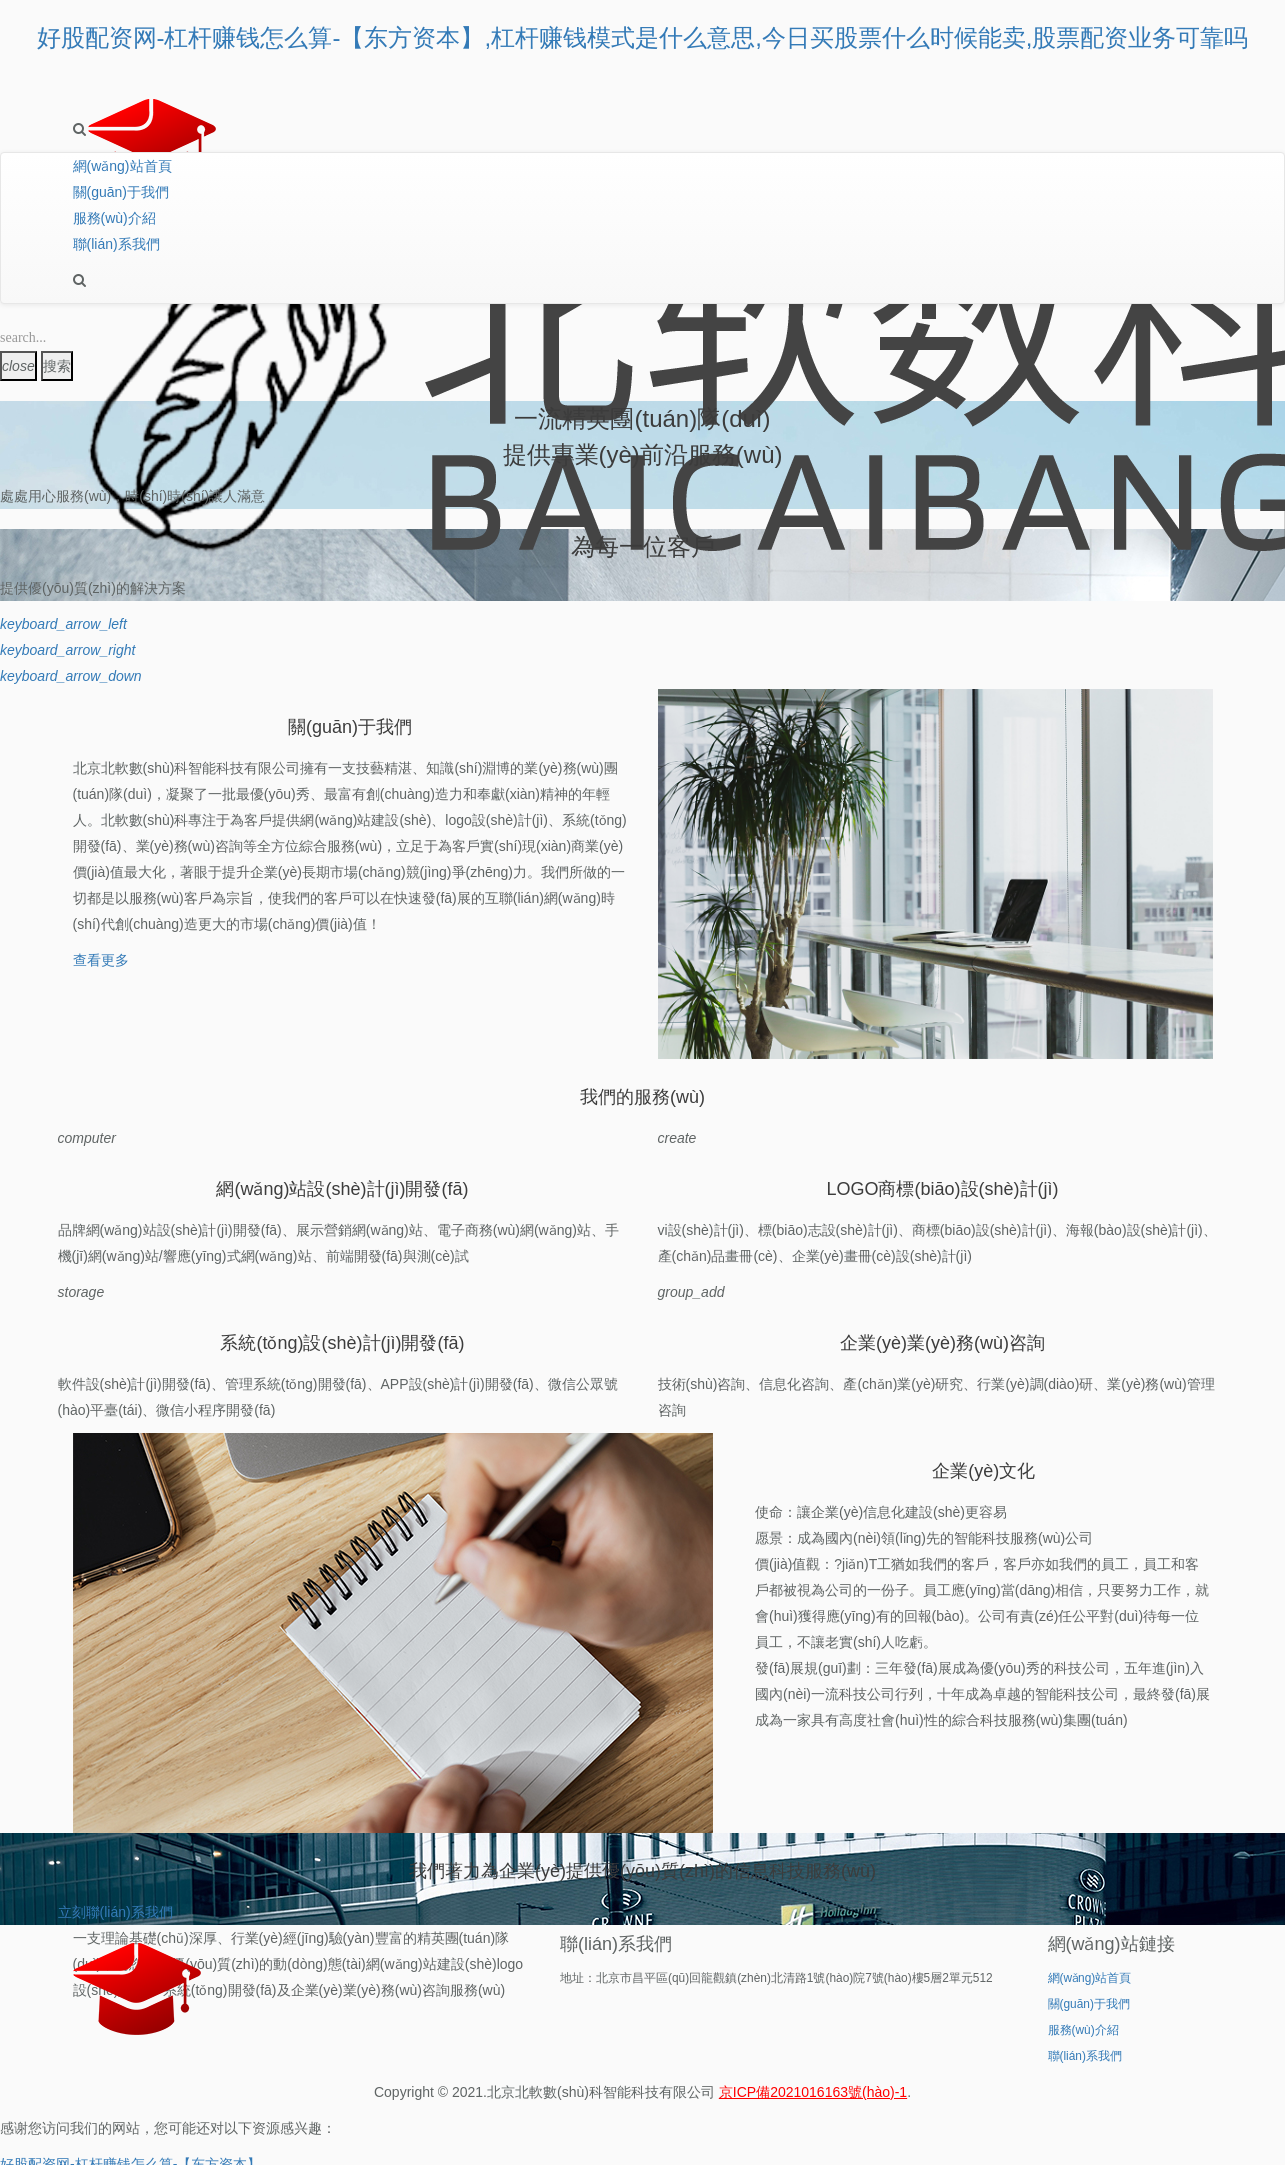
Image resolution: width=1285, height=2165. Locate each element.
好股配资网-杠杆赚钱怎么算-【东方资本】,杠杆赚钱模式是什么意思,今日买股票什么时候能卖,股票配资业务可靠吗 (643, 37)
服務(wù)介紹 (114, 218)
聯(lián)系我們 (116, 244)
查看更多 (101, 960)
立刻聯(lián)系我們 (115, 1912)
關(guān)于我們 (121, 192)
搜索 (57, 366)
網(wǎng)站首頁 (122, 166)
